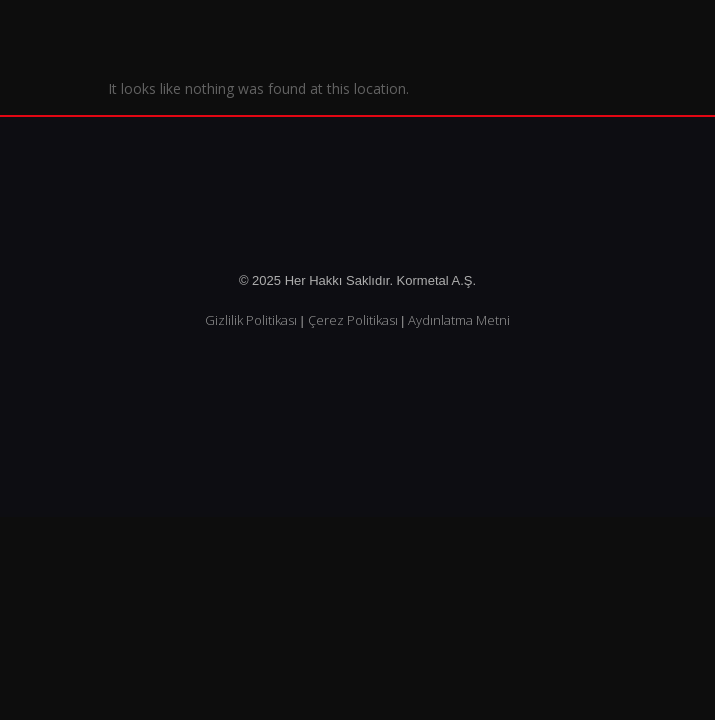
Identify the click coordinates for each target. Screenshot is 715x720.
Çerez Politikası (353, 320)
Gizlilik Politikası (251, 320)
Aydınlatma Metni (459, 320)
